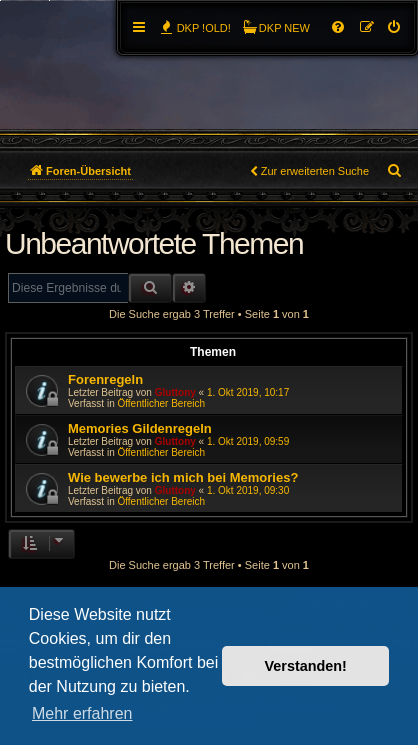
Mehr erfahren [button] (82, 713)
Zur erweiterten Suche (315, 171)
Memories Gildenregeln (140, 428)
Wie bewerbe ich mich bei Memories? (183, 477)
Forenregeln (105, 379)
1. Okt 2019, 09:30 (248, 490)
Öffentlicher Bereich (161, 403)
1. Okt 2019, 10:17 (248, 392)
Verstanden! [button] (306, 666)
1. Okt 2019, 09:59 (248, 441)
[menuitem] (395, 28)
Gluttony (175, 392)
